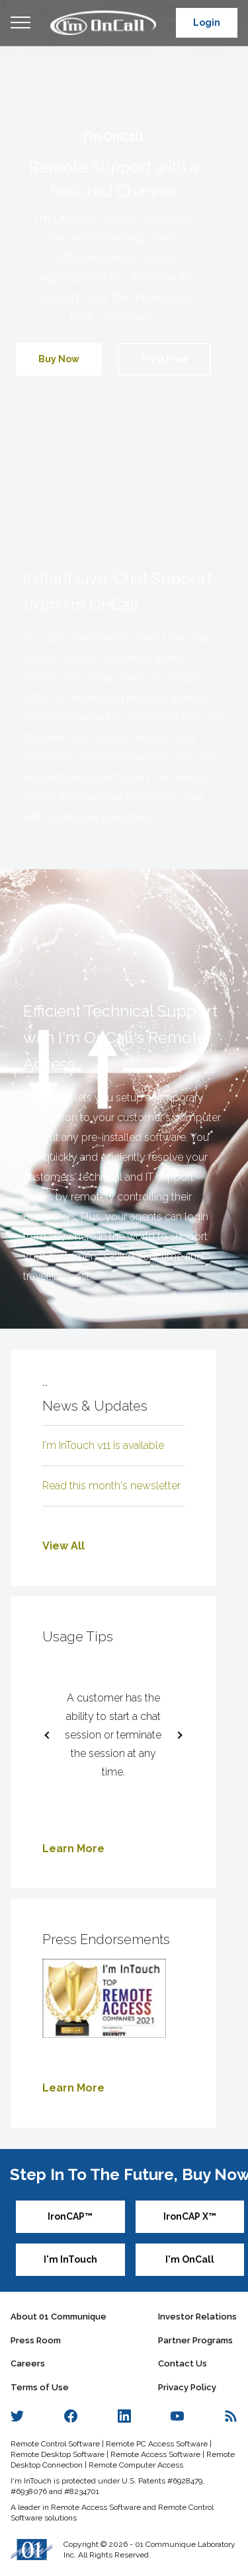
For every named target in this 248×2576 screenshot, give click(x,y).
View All (63, 1546)
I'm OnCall (189, 2259)
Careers (28, 2363)
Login (206, 22)
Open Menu (20, 23)
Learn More (73, 1848)
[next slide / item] (177, 1735)
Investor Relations (197, 2317)
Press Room (36, 2340)
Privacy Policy (187, 2387)
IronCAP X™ (189, 2216)
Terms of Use (40, 2387)
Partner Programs (195, 2340)
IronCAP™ (70, 2216)
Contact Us (182, 2363)
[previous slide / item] (50, 1735)
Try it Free (164, 359)
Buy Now (58, 359)
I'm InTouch (70, 2259)
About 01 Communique (58, 2317)
